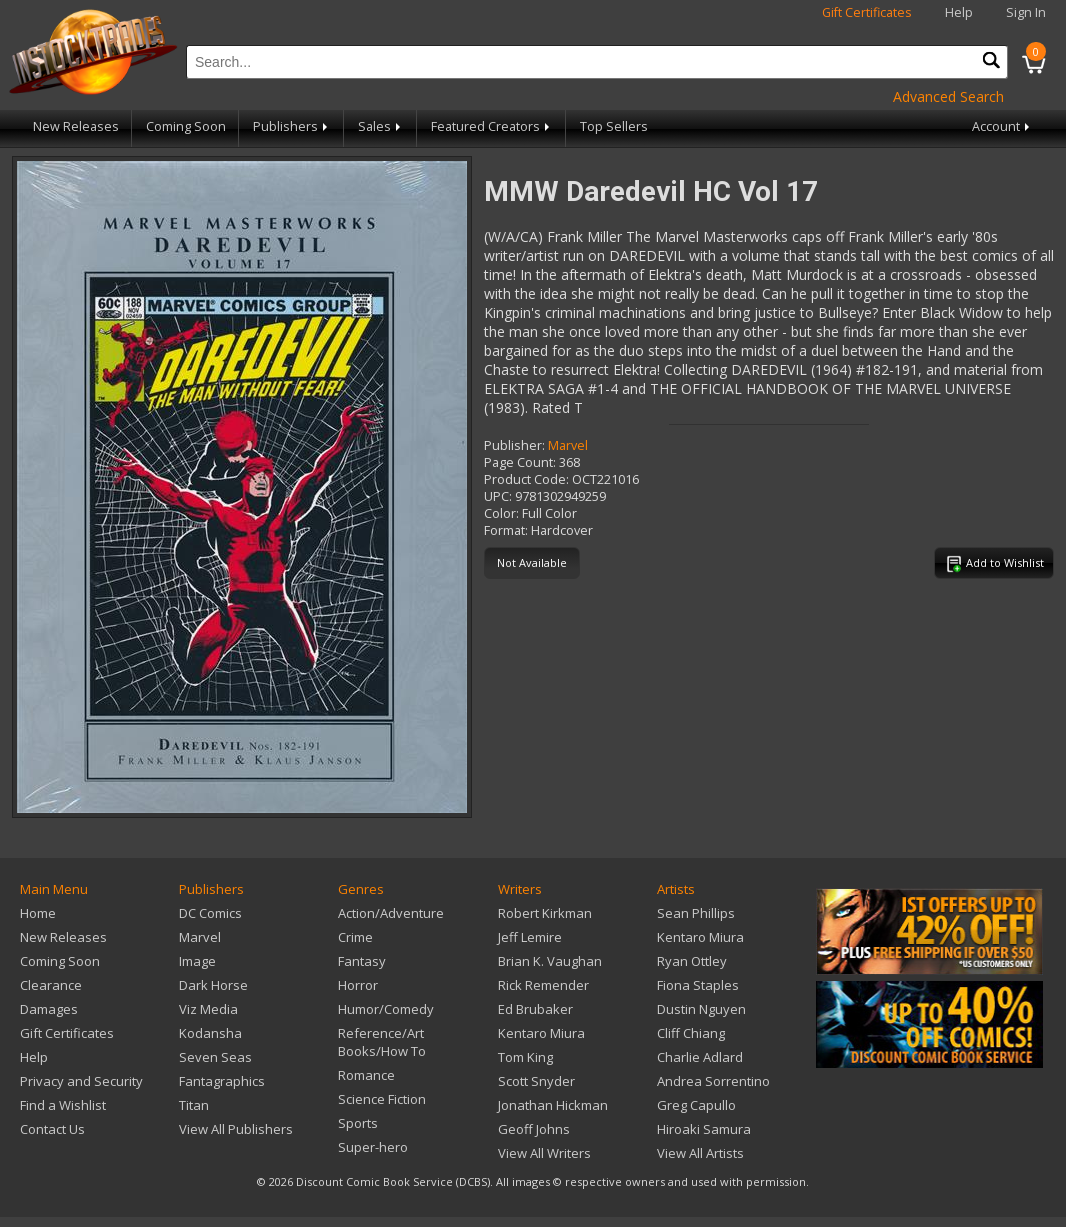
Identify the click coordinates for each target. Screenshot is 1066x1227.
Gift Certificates (867, 12)
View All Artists (700, 1153)
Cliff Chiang (691, 1033)
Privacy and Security (81, 1081)
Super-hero (373, 1147)
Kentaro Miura (541, 1033)
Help (959, 12)
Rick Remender (543, 985)
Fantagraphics (222, 1081)
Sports (358, 1123)
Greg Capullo (696, 1105)
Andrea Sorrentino (713, 1081)
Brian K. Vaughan (550, 961)
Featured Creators (492, 126)
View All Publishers (236, 1129)
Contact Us (52, 1129)
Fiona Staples (698, 985)
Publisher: (514, 445)
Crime (355, 937)
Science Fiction (382, 1099)
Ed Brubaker (535, 1009)
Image (197, 961)
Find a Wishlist (63, 1105)
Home (38, 913)
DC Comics (210, 913)
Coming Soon (186, 126)
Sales (381, 126)
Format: (506, 530)
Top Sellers (614, 126)
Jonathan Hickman (553, 1105)
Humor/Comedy (386, 1009)
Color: (501, 513)
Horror (358, 985)
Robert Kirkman (545, 913)
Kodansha (210, 1033)
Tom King (525, 1057)
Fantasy (362, 961)
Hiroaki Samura (704, 1129)
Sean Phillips (696, 913)
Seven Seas (215, 1057)
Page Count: (520, 462)
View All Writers (544, 1153)
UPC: (498, 496)
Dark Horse (213, 985)
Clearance (51, 985)
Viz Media (208, 1009)
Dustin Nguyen (701, 1009)
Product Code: (526, 479)
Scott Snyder (536, 1081)
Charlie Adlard (700, 1057)
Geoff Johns (534, 1129)
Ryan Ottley (692, 961)
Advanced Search (948, 96)
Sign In (1026, 12)
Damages (49, 1009)
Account (1002, 126)
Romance (366, 1075)
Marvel (568, 445)
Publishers (292, 126)
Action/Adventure (391, 913)
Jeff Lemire (530, 937)
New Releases (76, 126)
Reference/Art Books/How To (382, 1042)
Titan (194, 1105)
